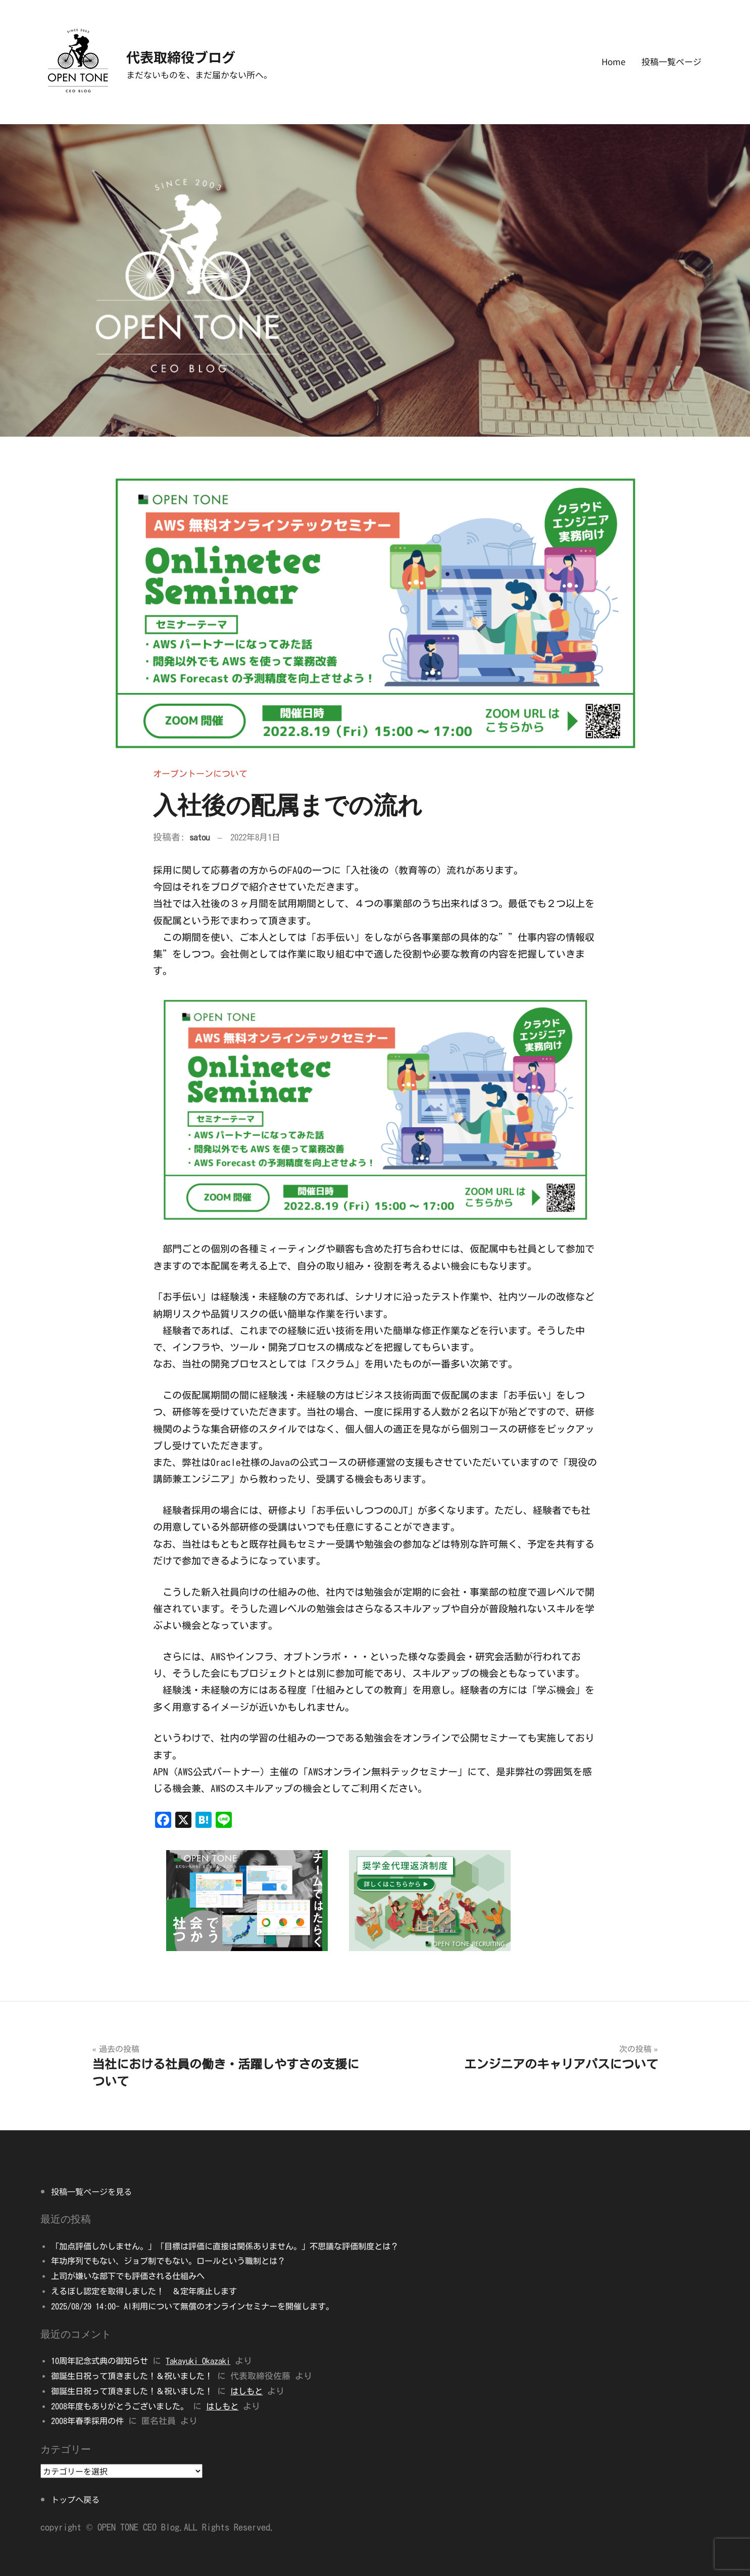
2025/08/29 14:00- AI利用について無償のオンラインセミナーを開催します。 (204, 2306)
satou (200, 837)
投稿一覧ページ (671, 61)
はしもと (257, 2391)
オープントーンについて (203, 773)
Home (613, 61)
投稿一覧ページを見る (94, 2191)
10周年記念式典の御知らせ (103, 2360)
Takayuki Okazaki (208, 2360)
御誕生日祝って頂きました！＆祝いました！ (137, 2376)
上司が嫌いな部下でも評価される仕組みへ (132, 2276)
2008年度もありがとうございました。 (124, 2406)
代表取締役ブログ (199, 54)
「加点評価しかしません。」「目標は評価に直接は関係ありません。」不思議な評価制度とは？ (235, 2246)
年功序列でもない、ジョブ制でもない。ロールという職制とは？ (175, 2260)
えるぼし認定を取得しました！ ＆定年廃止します (149, 2291)
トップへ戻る (77, 2499)
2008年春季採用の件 (90, 2420)
